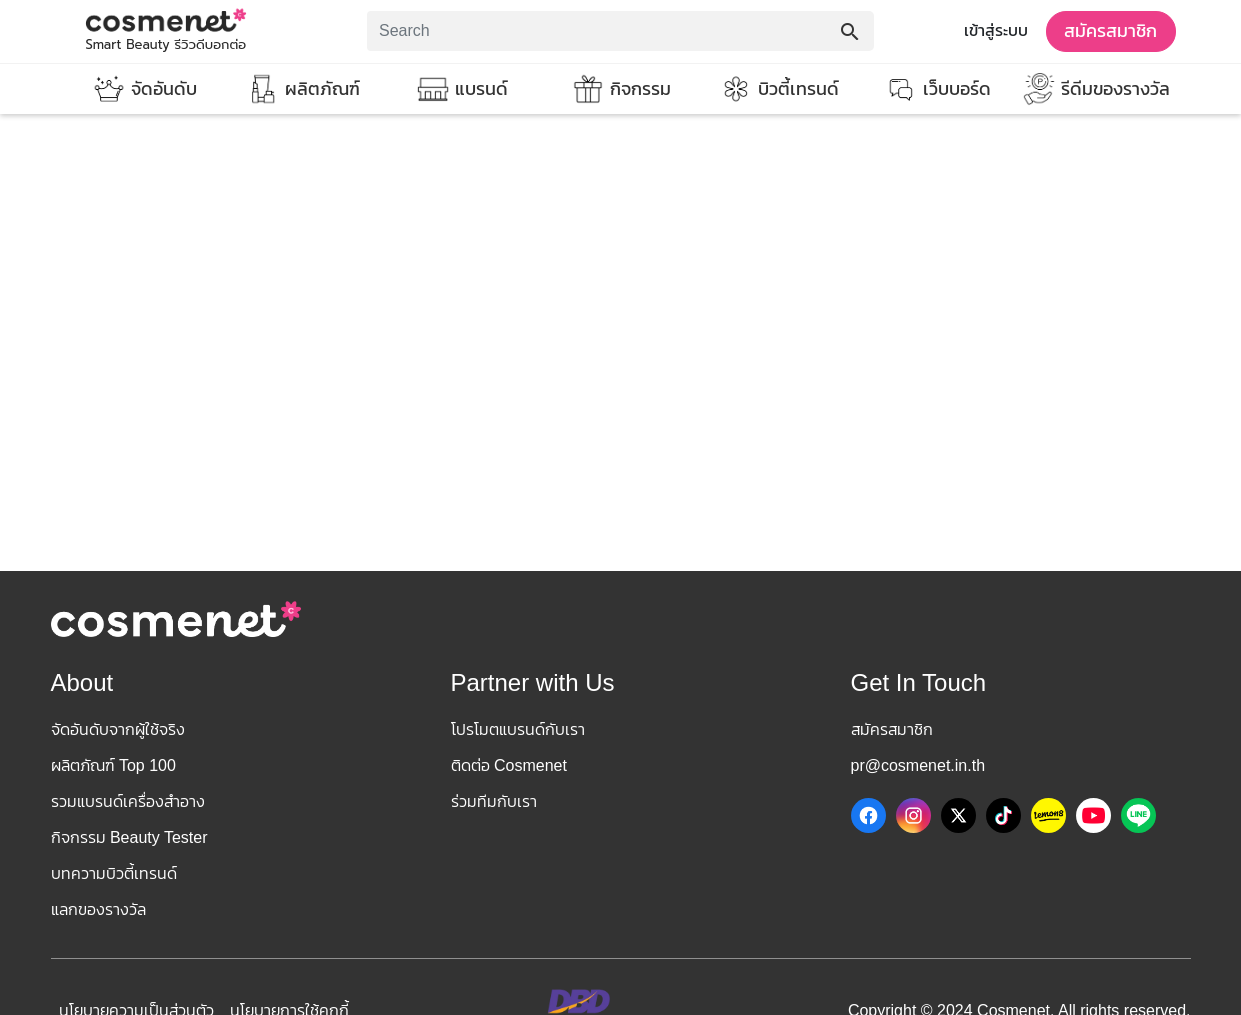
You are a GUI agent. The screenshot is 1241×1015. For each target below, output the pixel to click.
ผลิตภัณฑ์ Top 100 (113, 765)
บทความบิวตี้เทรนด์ (114, 873)
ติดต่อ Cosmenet (509, 765)
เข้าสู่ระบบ (996, 30)
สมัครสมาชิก (1110, 31)
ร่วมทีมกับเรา (494, 801)
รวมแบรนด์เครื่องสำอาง (128, 801)
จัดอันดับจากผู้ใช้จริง (118, 729)
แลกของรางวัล (98, 909)
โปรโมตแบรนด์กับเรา (518, 729)
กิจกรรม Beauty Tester (129, 837)
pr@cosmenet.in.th (918, 765)
